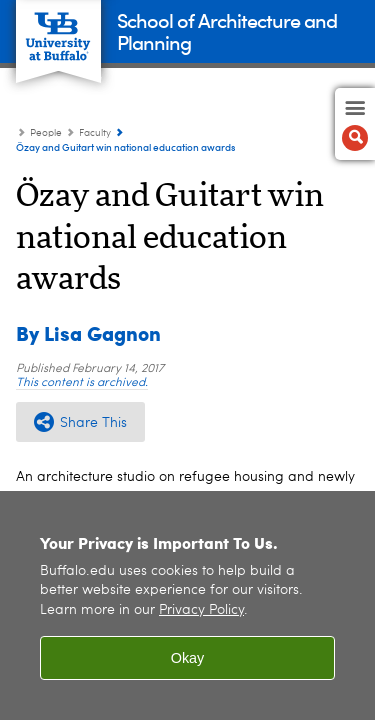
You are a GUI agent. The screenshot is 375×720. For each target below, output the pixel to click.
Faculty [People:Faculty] (95, 133)
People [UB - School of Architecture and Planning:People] (46, 133)
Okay (188, 658)
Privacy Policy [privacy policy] (201, 610)
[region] (187, 605)
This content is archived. (82, 383)
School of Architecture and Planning (227, 30)
